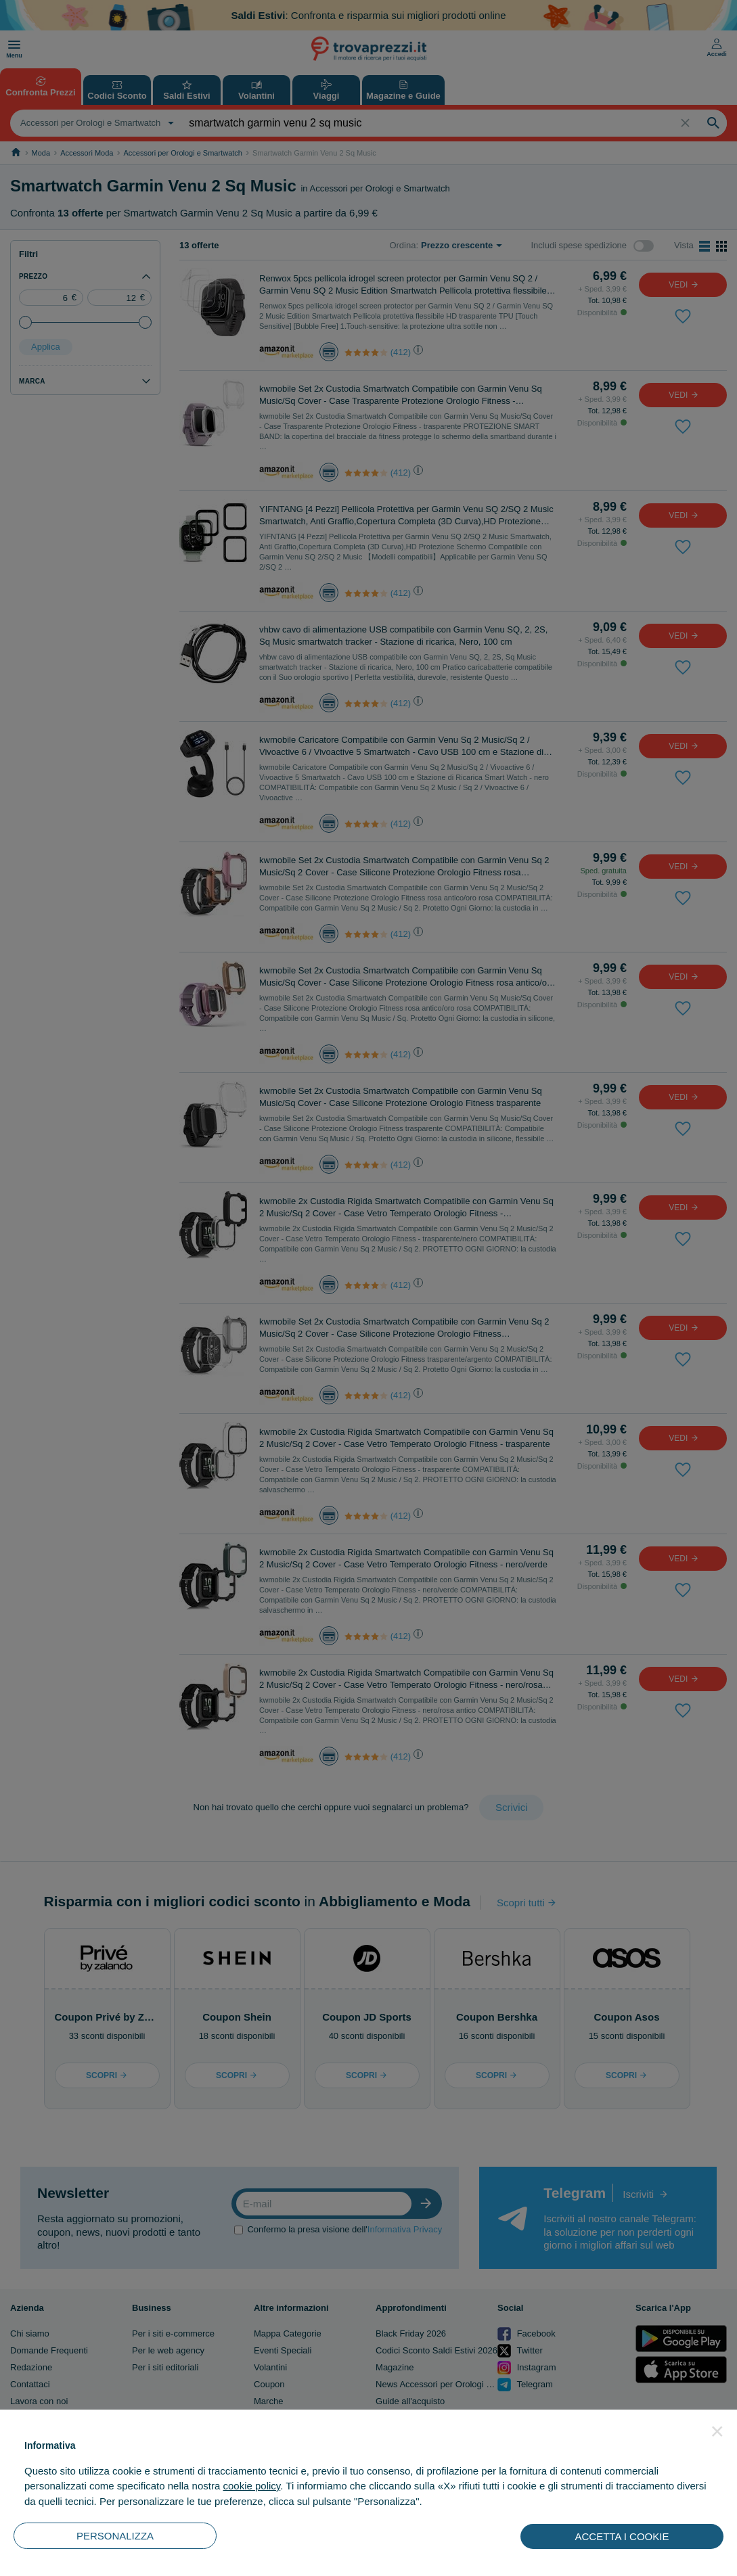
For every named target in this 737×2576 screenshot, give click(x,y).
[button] (717, 2431)
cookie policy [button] (251, 2485)
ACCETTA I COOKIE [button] (622, 2536)
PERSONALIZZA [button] (115, 2536)
